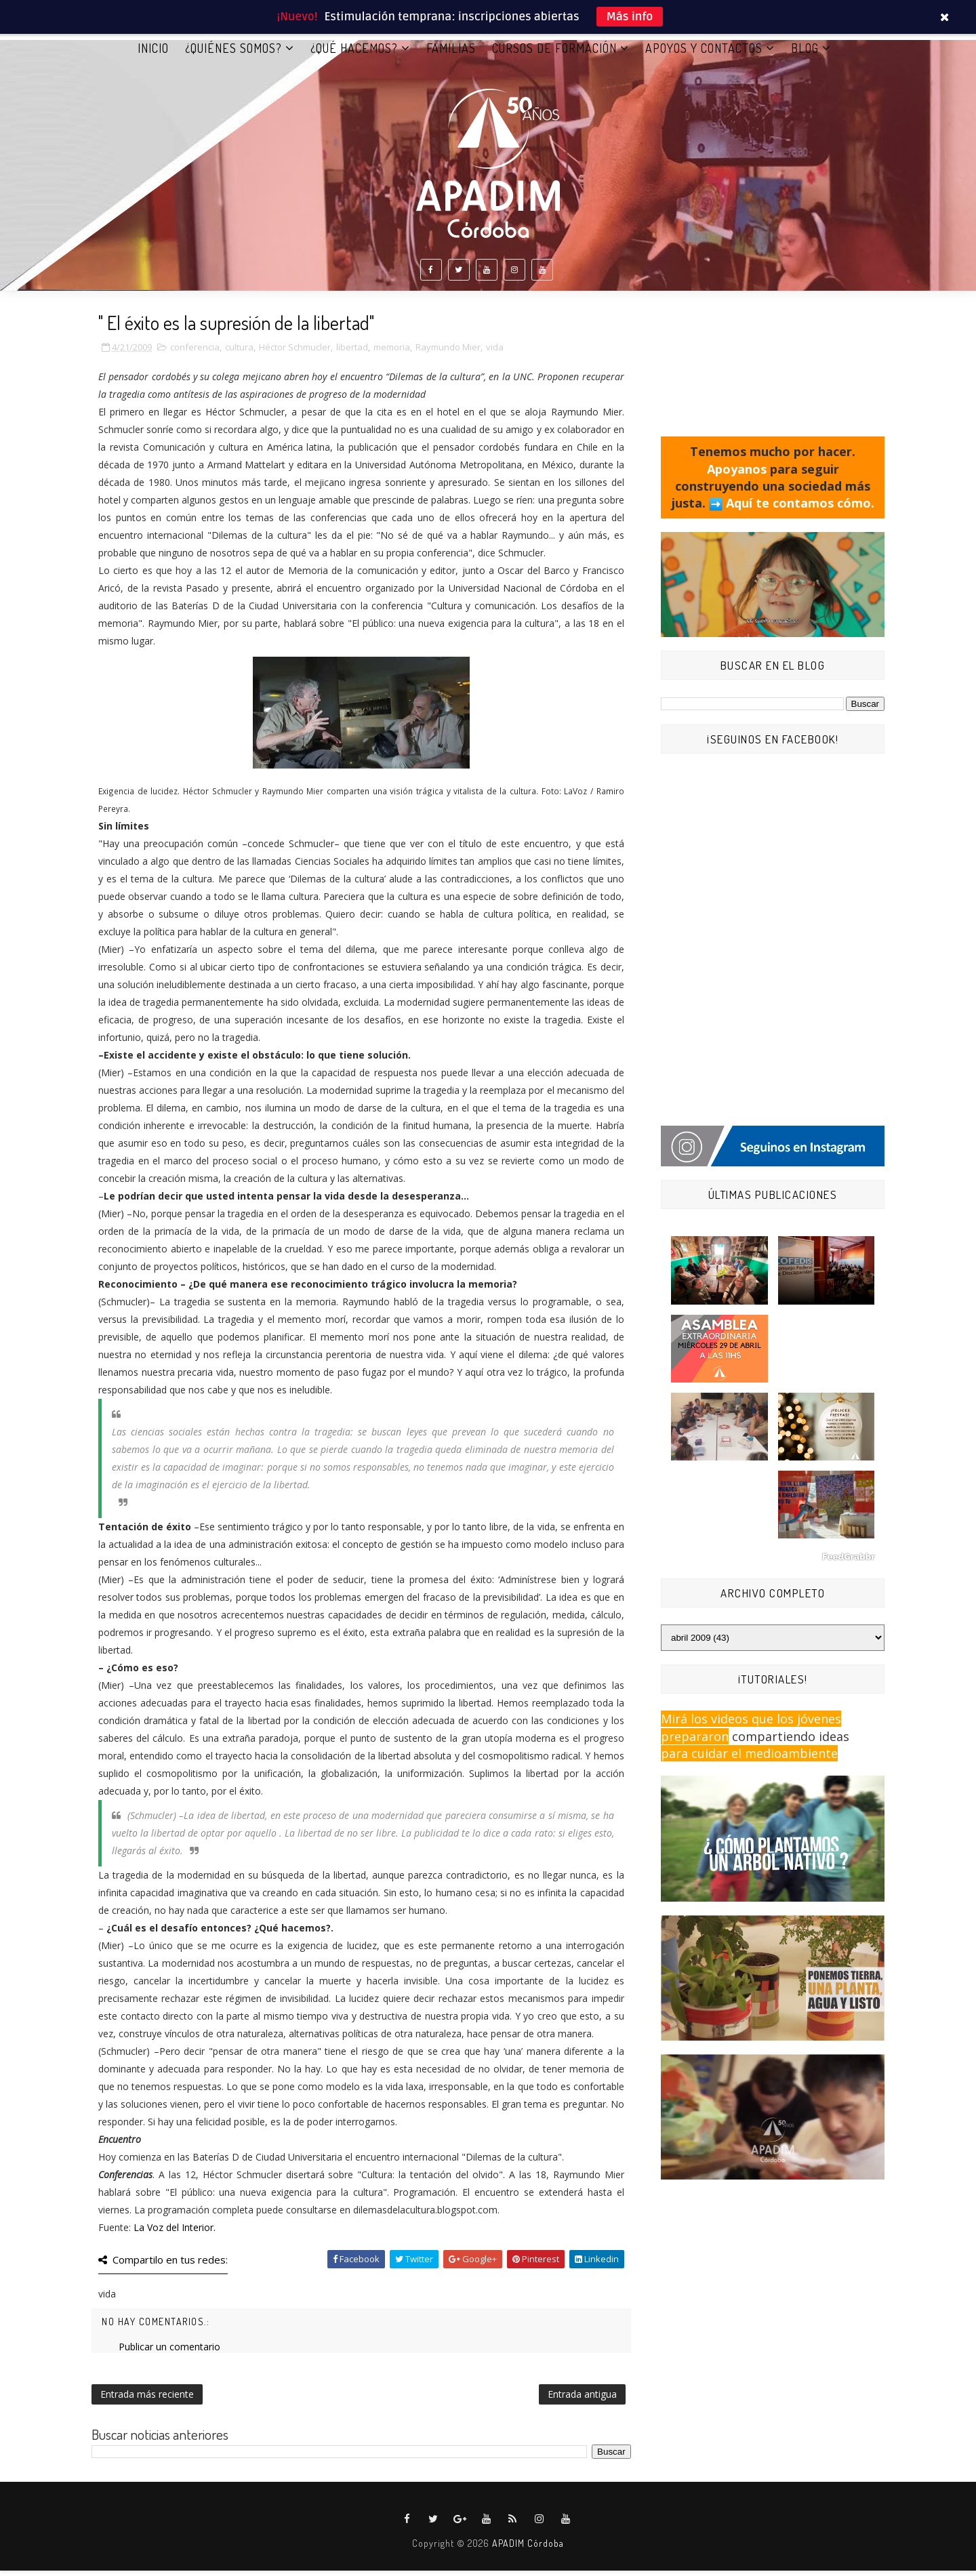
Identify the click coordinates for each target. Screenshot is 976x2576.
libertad (352, 352)
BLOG (805, 53)
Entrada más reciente (147, 2400)
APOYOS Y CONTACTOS (703, 53)
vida (495, 352)
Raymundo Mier (448, 352)
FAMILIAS (451, 53)
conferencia (195, 352)
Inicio (153, 53)
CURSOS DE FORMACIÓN (554, 53)
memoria (391, 352)
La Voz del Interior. (175, 2232)
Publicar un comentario (169, 2352)
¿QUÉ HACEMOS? (354, 53)
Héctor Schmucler (295, 352)
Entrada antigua (582, 2400)
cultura (239, 352)
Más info (630, 16)
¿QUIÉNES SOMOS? (233, 53)
